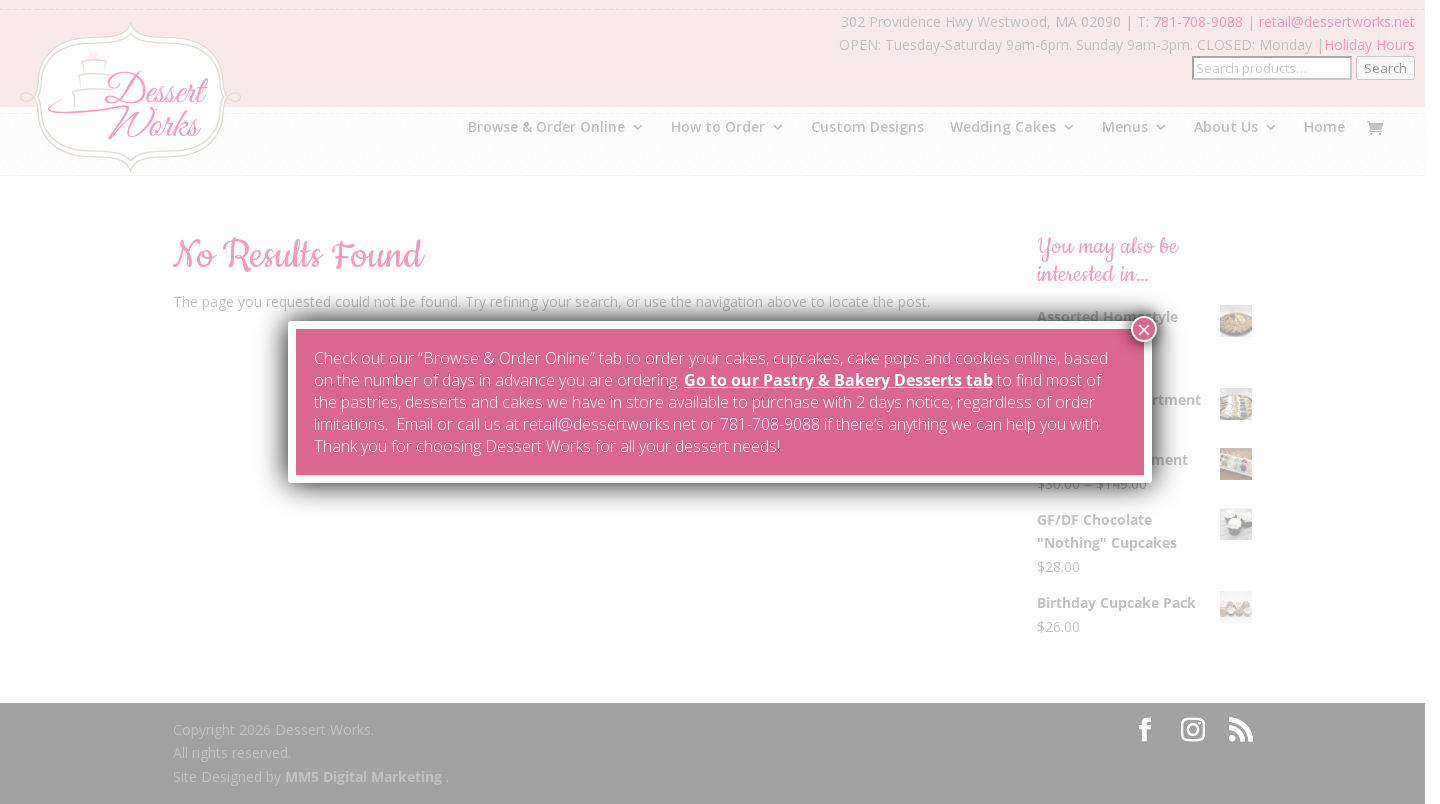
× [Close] (1144, 329)
